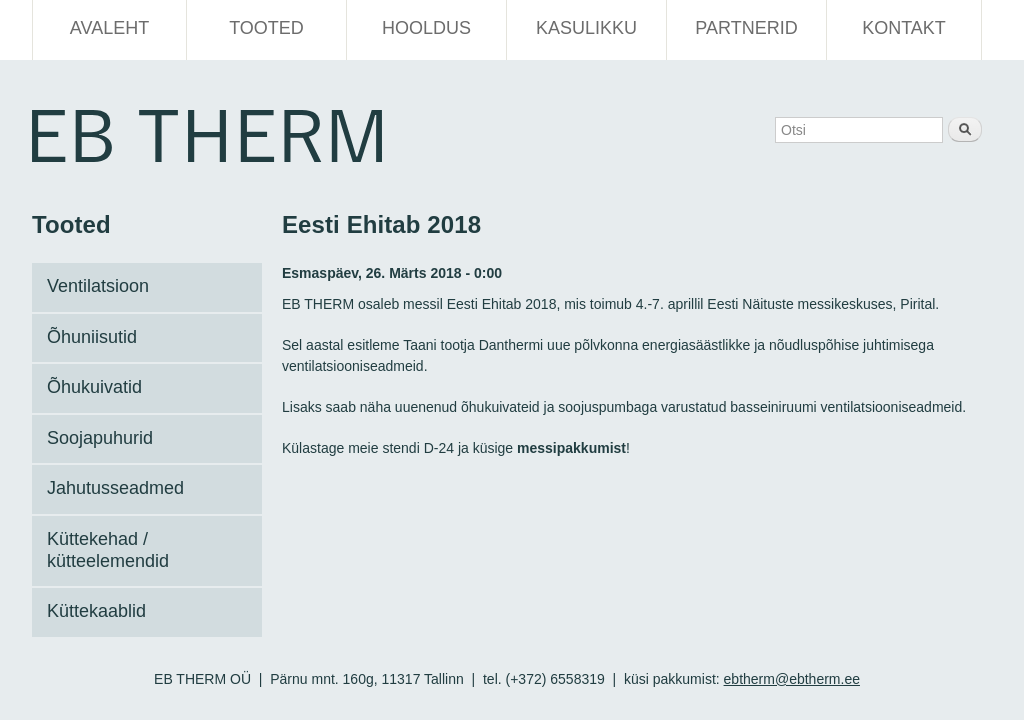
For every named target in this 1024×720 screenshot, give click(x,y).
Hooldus (426, 28)
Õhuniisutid (92, 337)
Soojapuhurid (100, 438)
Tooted (266, 28)
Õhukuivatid (94, 387)
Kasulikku (586, 28)
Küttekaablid (96, 611)
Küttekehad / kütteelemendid (108, 550)
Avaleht (109, 28)
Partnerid (746, 28)
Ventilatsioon (98, 286)
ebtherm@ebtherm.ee (792, 679)
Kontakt (904, 28)
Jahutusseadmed (115, 488)
